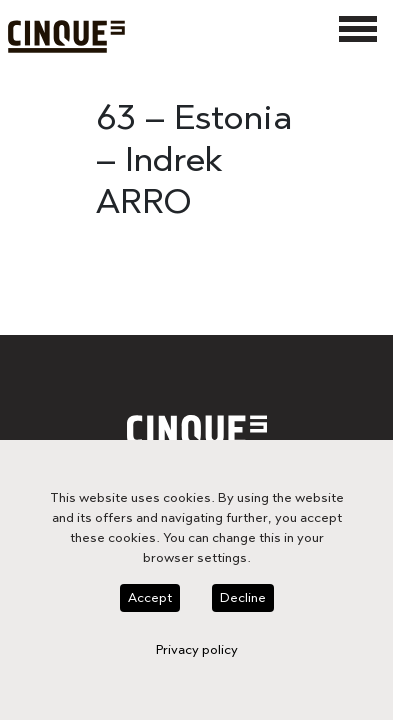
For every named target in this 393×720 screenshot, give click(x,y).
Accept (93, 641)
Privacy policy (286, 641)
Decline (184, 641)
